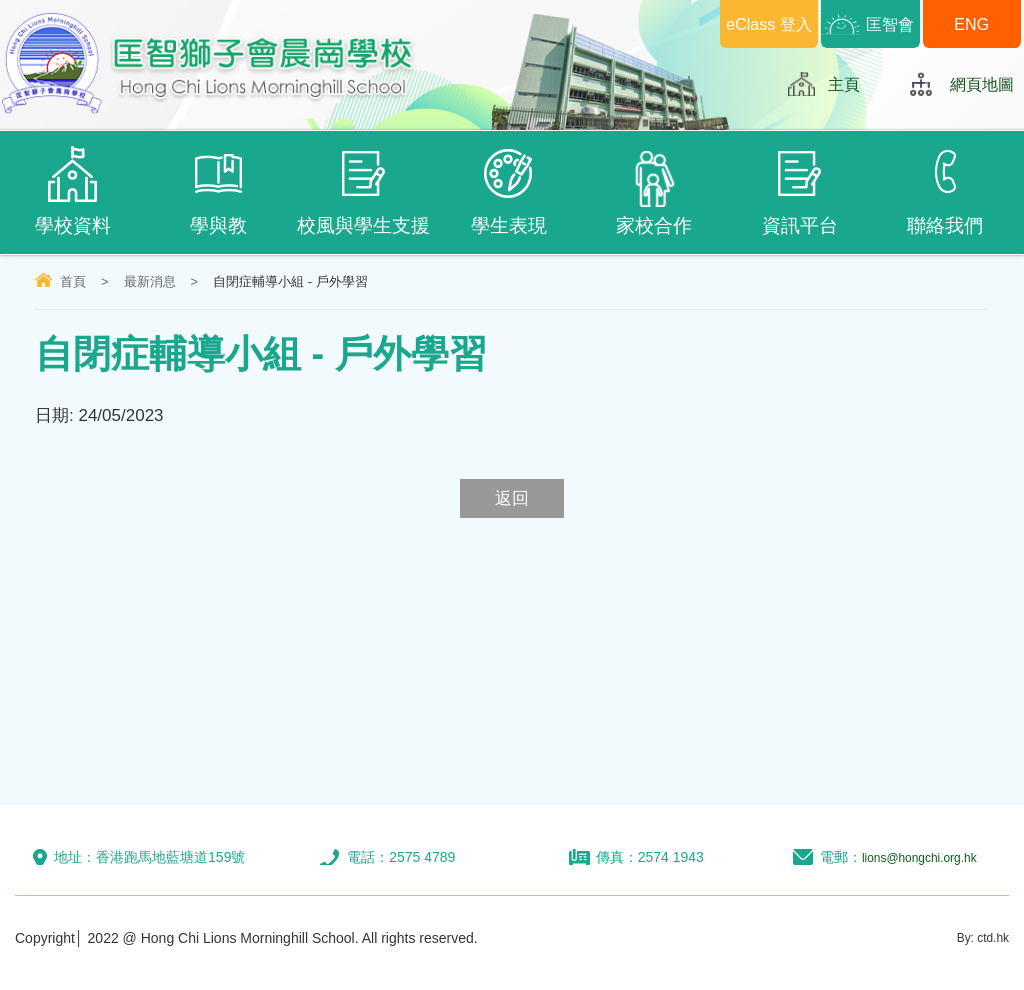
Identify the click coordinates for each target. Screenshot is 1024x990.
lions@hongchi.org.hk (919, 857)
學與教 (217, 191)
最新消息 (150, 281)
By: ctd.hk (978, 938)
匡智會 (890, 23)
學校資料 (72, 191)
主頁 (839, 83)
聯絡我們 (944, 191)
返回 (512, 498)
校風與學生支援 (363, 191)
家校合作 (654, 193)
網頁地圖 (980, 83)
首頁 (73, 281)
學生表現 (508, 191)
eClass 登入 (769, 23)
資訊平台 (799, 191)
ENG (971, 23)
